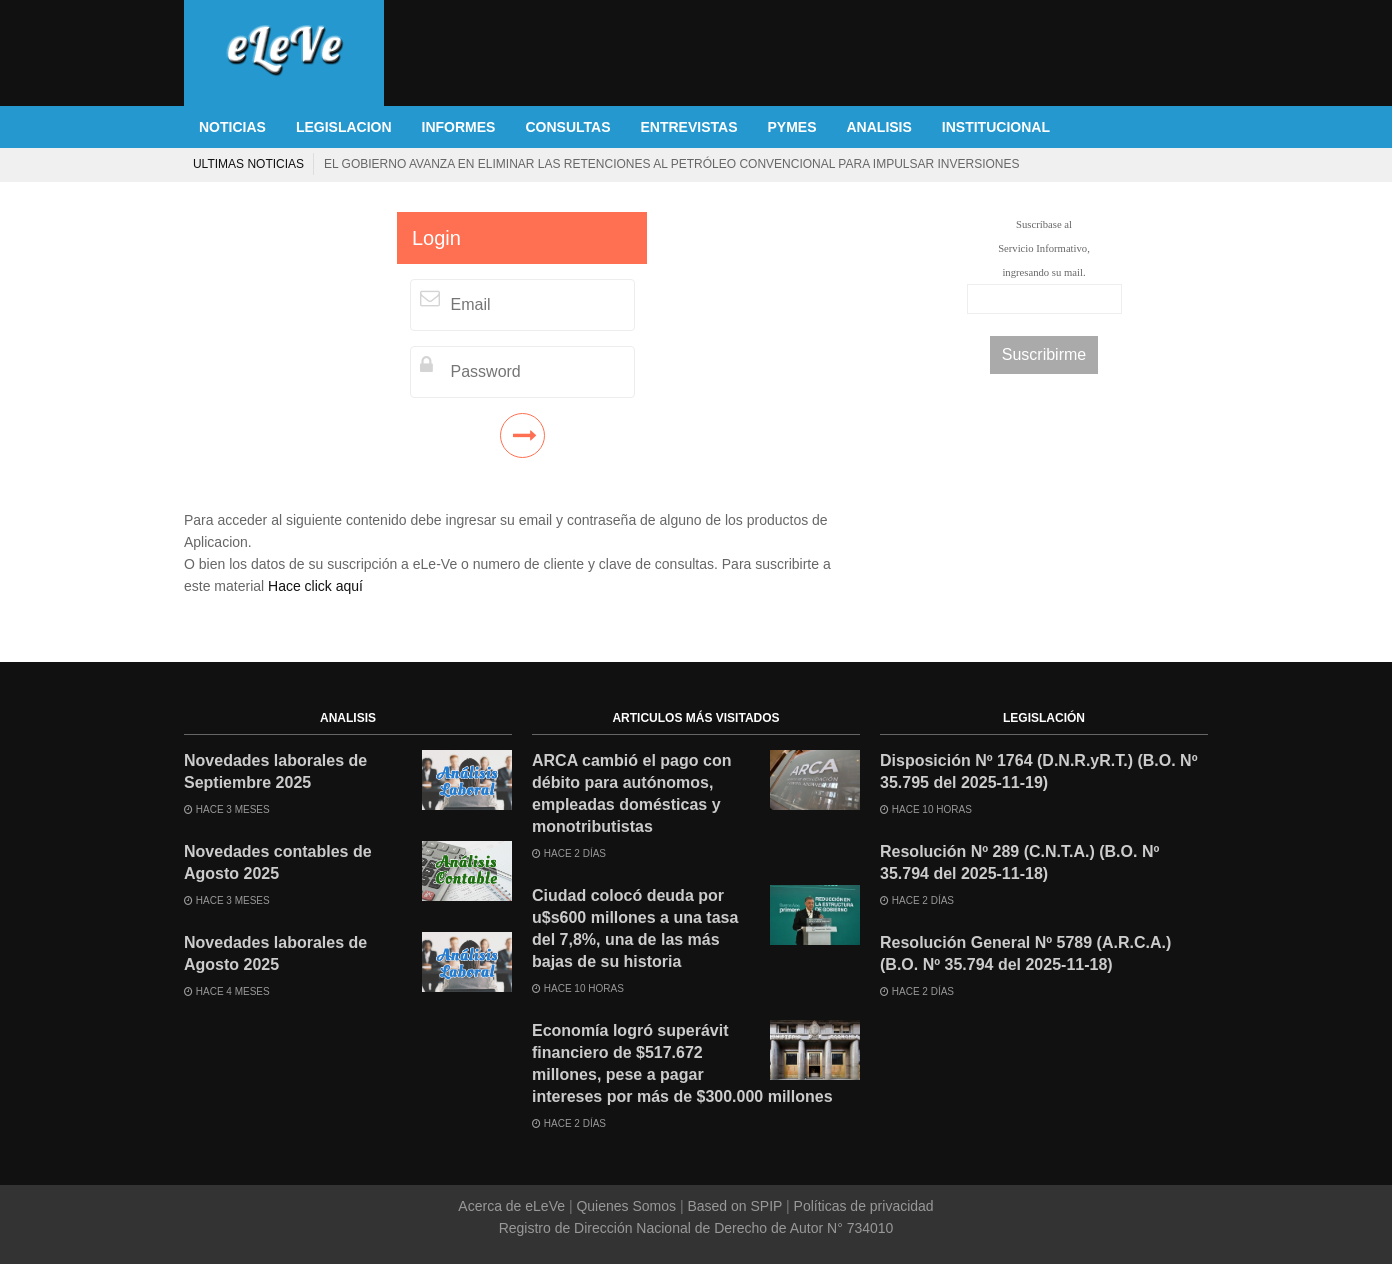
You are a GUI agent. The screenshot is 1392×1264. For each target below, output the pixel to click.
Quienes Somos (626, 1206)
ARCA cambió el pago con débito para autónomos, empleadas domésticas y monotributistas (631, 793)
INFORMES (459, 127)
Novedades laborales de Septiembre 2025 (275, 771)
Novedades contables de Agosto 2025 (278, 862)
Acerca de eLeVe (513, 1206)
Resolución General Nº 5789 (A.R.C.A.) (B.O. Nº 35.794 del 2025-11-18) (1025, 953)
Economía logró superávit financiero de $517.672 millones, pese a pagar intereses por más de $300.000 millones (682, 1063)
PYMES (791, 127)
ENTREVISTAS (689, 127)
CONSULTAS (567, 127)
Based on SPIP (735, 1206)
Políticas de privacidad (862, 1206)
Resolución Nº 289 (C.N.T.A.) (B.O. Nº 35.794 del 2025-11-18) (1019, 862)
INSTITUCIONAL (996, 127)
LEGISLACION (344, 127)
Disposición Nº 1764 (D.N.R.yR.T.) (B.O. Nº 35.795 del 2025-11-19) (1039, 771)
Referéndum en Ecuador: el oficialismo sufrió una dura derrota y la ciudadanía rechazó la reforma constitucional (531, 164)
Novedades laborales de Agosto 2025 (275, 953)
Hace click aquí (315, 586)
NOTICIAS (232, 127)
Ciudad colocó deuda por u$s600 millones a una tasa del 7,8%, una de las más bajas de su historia (635, 928)
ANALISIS (879, 127)
